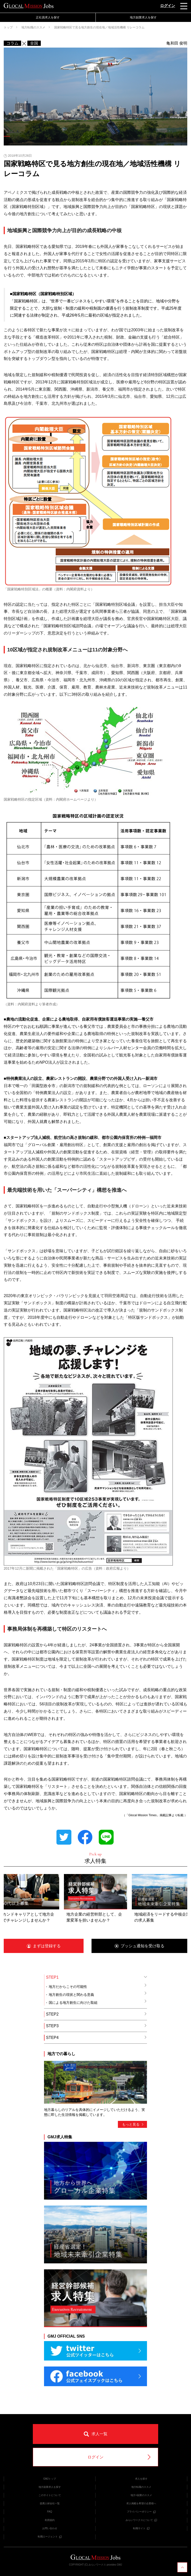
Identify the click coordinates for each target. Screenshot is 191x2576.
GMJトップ (49, 2478)
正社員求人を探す (48, 17)
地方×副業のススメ (141, 2495)
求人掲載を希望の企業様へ (141, 2503)
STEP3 (96, 2026)
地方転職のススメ (33, 27)
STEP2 (96, 2014)
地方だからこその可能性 (98, 1986)
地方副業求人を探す (143, 17)
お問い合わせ (49, 2528)
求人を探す (141, 2478)
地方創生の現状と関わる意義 (98, 1994)
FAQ (49, 2511)
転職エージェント (50, 2536)
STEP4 (96, 2037)
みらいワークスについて (141, 2520)
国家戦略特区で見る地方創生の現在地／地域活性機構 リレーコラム (99, 27)
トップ (8, 27)
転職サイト (141, 2528)
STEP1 (96, 1977)
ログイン (167, 5)
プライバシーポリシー (141, 2511)
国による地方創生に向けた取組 (98, 2002)
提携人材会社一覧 (50, 2503)
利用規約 (50, 2520)
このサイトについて (50, 2495)
